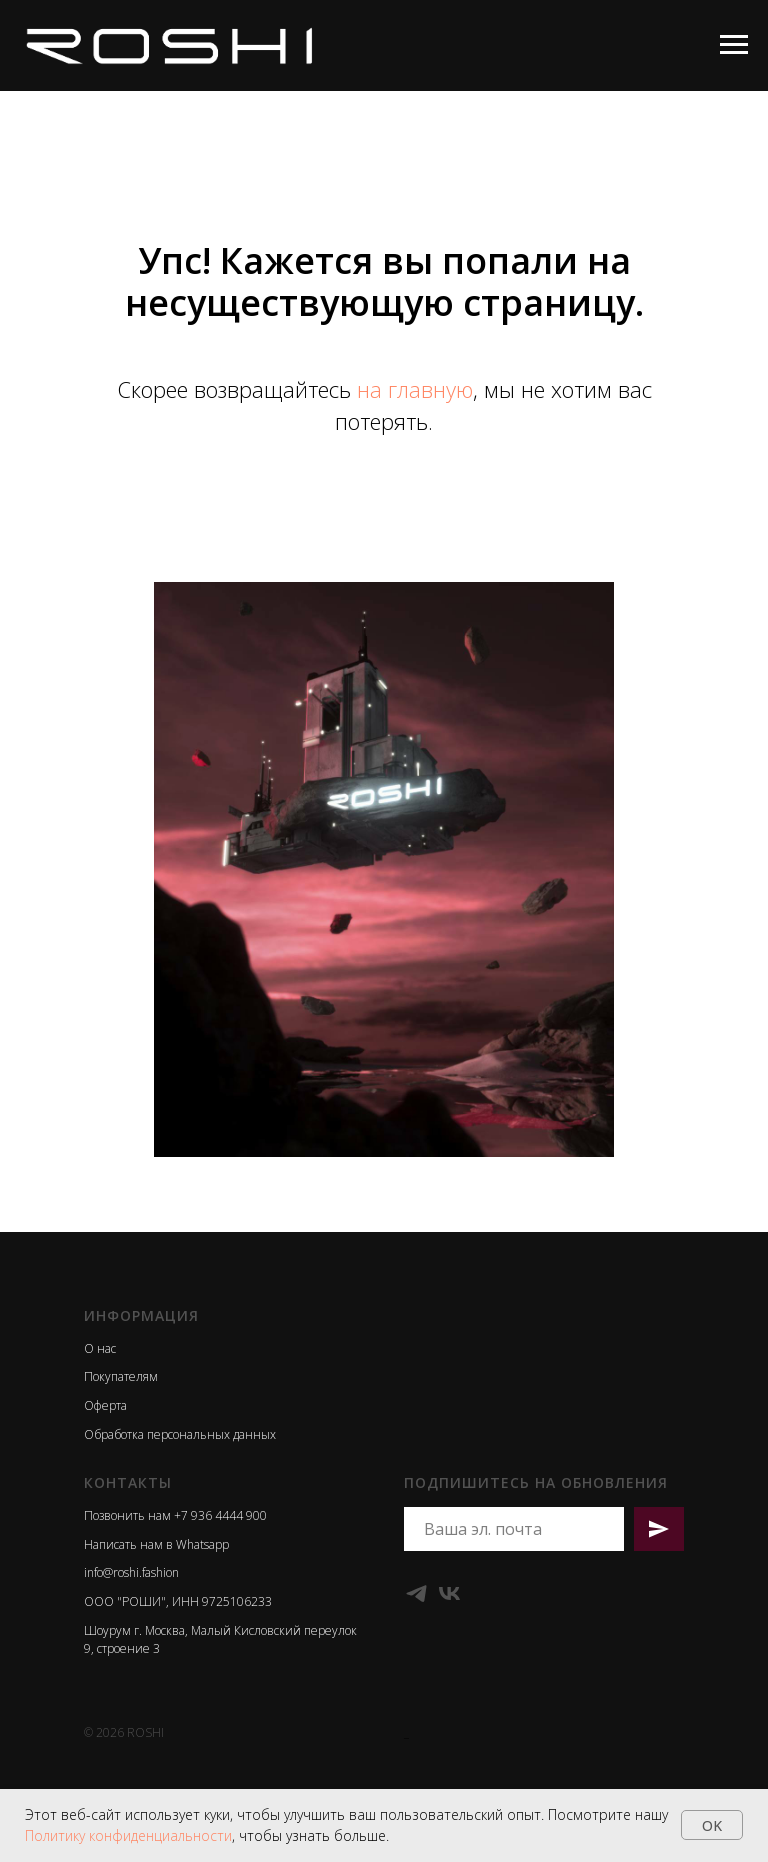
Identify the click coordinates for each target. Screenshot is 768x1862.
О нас (100, 1348)
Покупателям (121, 1376)
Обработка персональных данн (172, 1434)
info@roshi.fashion (131, 1572)
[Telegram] (416, 1593)
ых (268, 1434)
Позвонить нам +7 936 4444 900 (175, 1515)
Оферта (105, 1405)
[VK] (449, 1593)
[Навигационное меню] (734, 45)
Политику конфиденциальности (128, 1835)
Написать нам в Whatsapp (156, 1544)
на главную (415, 389)
